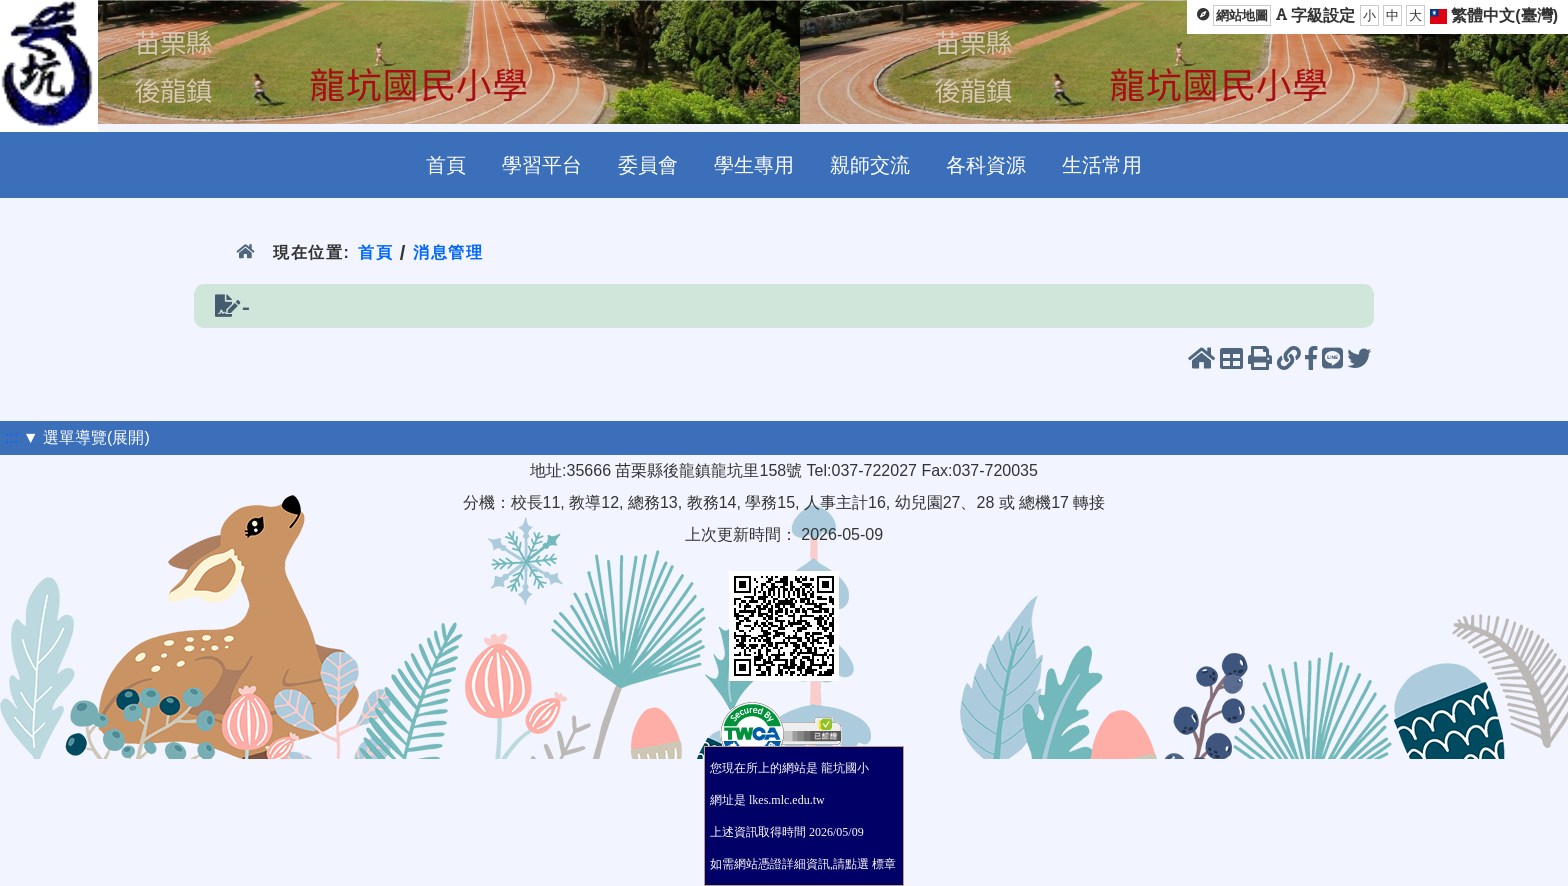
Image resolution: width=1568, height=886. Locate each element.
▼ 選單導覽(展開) (86, 437)
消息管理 (448, 252)
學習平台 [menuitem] (542, 165)
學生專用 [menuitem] (754, 165)
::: (11, 437)
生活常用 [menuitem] (1102, 165)
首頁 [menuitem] (446, 165)
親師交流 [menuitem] (870, 165)
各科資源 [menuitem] (986, 165)
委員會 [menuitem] (648, 165)
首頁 (375, 252)
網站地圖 (1242, 15)
